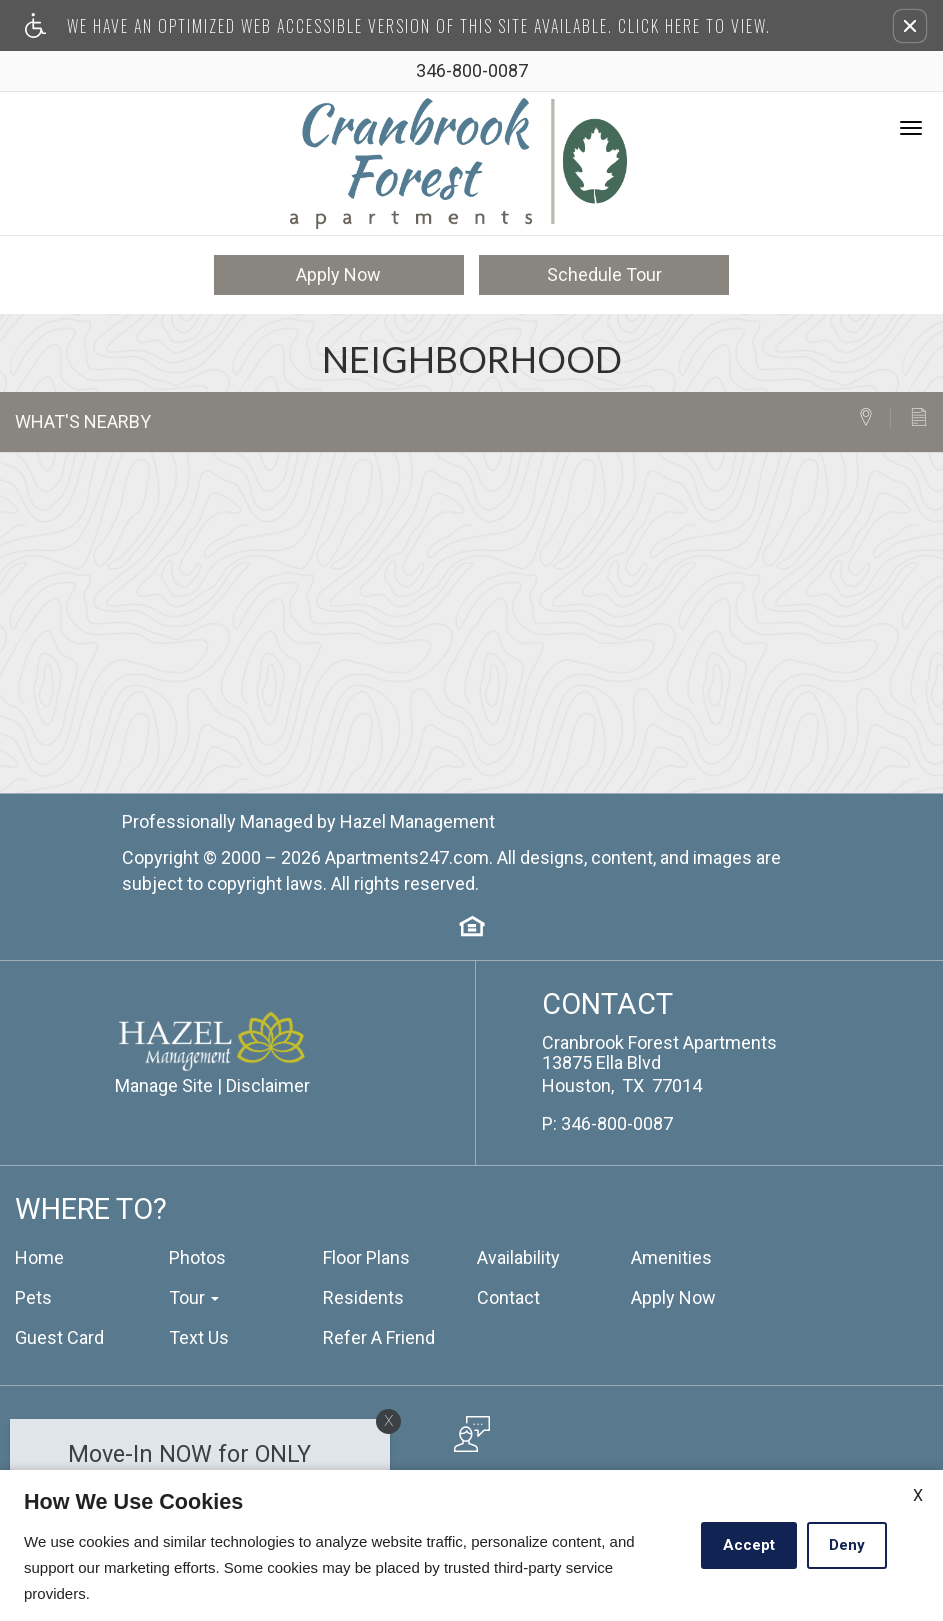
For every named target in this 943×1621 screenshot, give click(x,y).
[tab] (874, 415)
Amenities (671, 1255)
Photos (197, 1255)
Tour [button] (194, 1295)
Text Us (199, 1335)
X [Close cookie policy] (918, 1495)
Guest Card (59, 1335)
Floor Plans (366, 1255)
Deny (847, 1545)
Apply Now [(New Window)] (673, 1295)
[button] (910, 26)
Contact (508, 1295)
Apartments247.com (407, 855)
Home (39, 1255)
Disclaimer (268, 1083)
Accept (749, 1545)
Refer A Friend (379, 1335)
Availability (518, 1255)
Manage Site (164, 1083)
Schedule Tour (604, 271)
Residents (363, 1295)
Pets (33, 1295)
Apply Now (338, 271)
